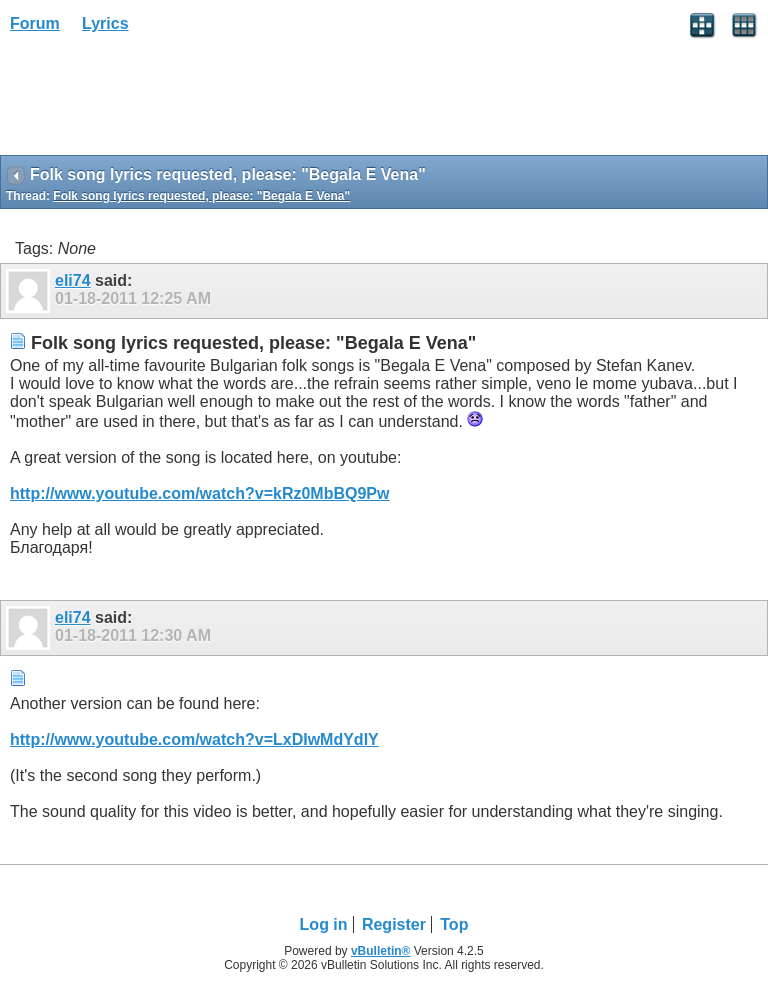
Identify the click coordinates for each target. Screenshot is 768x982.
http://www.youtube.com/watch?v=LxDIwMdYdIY (194, 739)
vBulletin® (381, 951)
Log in (324, 924)
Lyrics (105, 23)
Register (394, 924)
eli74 (73, 280)
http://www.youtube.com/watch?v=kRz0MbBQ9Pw (199, 493)
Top (454, 924)
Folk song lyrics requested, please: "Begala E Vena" (201, 196)
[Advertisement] (160, 101)
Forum (35, 23)
